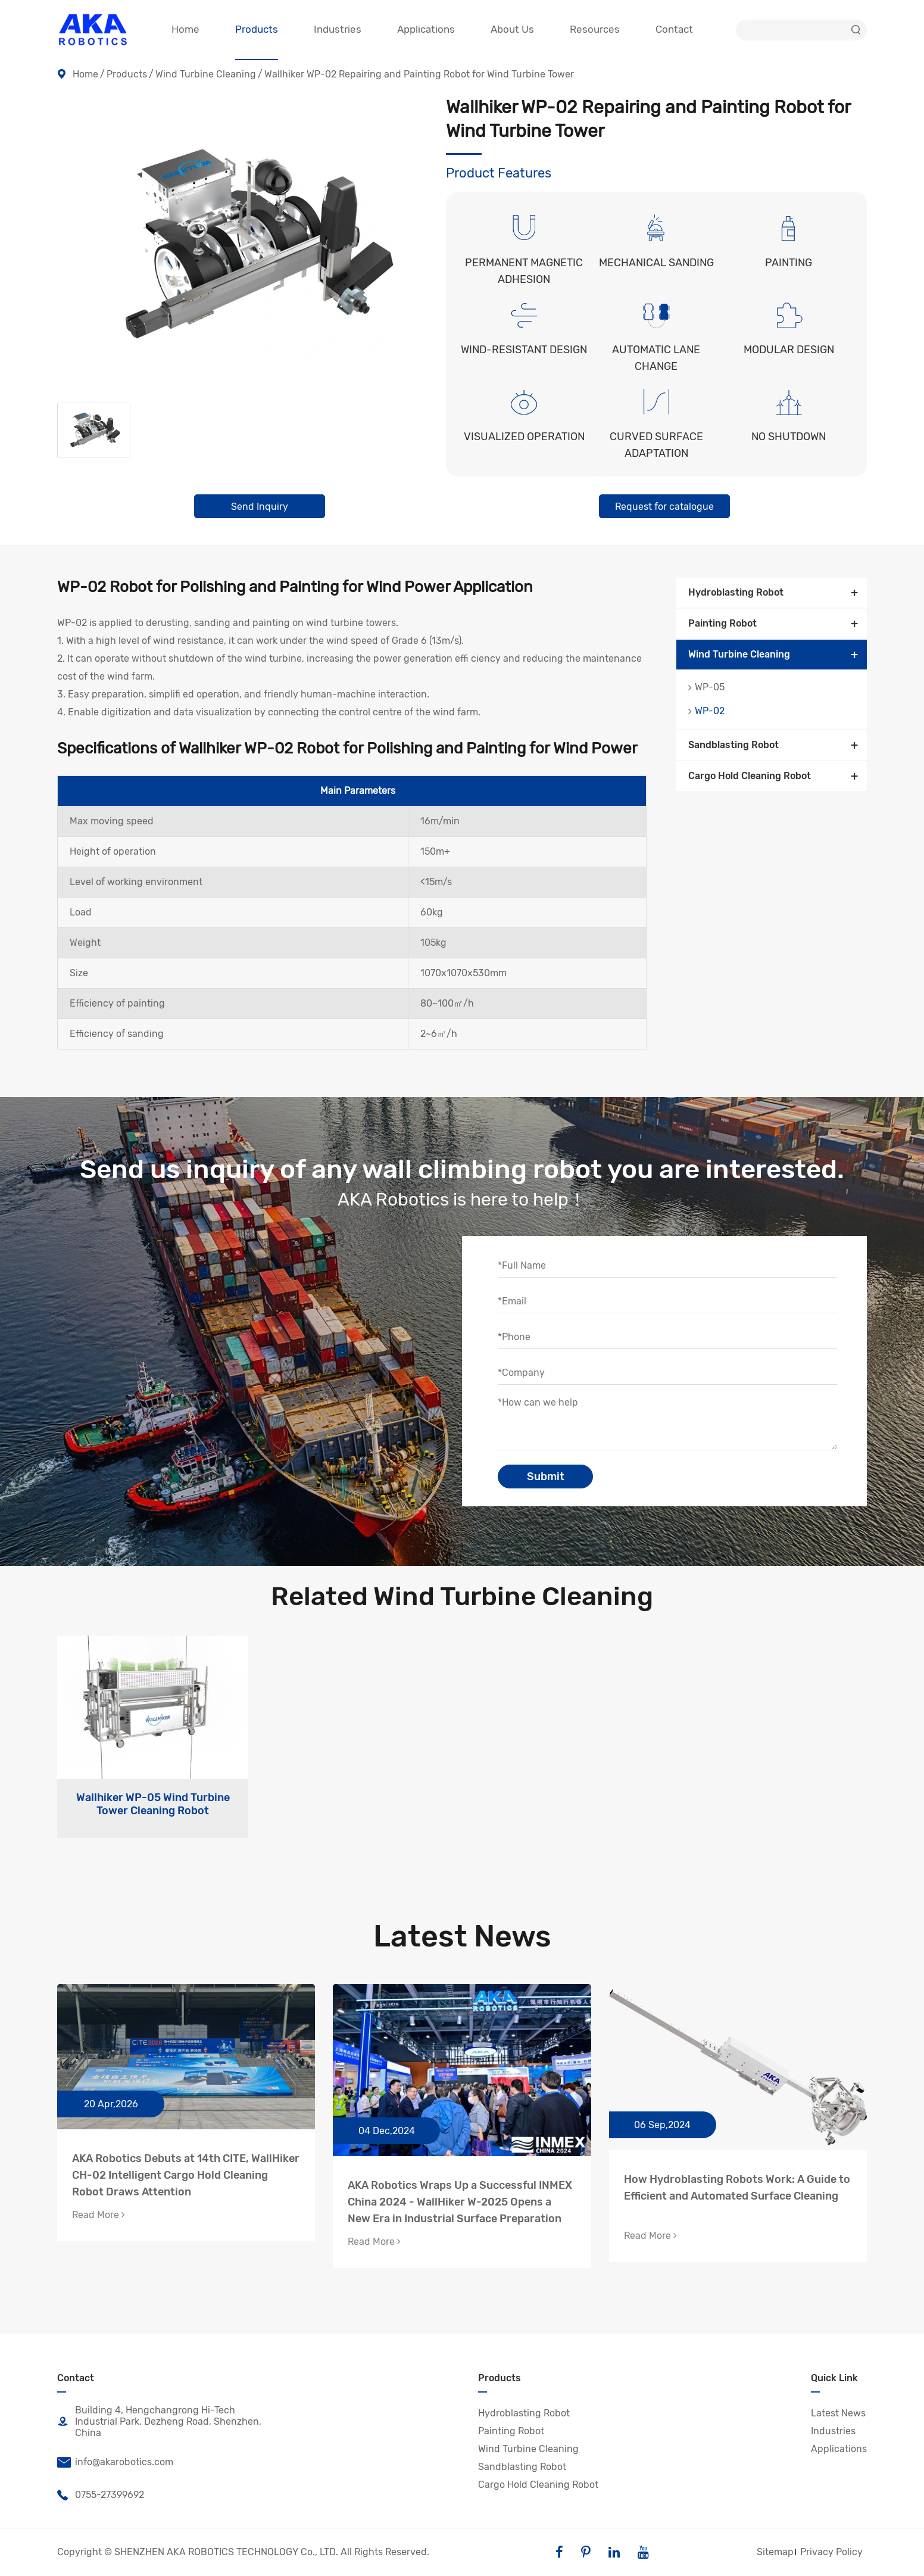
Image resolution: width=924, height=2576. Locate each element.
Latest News (462, 1936)
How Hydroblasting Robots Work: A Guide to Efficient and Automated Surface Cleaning (737, 2188)
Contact (75, 2378)
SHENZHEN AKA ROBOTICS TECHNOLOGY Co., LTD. (226, 2552)
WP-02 (710, 711)
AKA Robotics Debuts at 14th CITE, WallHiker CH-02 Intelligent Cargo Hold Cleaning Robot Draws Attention (185, 2175)
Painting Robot (722, 623)
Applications (839, 2448)
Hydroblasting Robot (735, 592)
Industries (833, 2431)
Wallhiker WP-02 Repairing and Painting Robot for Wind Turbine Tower (419, 74)
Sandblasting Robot (733, 744)
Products (127, 74)
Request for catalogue (664, 506)
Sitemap (775, 2552)
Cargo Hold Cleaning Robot (749, 775)
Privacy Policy (831, 2552)
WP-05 (710, 687)
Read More (98, 2214)
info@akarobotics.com (115, 2462)
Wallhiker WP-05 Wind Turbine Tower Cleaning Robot (153, 1804)
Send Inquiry (259, 506)
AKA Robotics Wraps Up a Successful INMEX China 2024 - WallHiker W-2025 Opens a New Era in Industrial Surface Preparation (460, 2202)
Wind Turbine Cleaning (205, 74)
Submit (545, 1476)
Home (85, 74)
